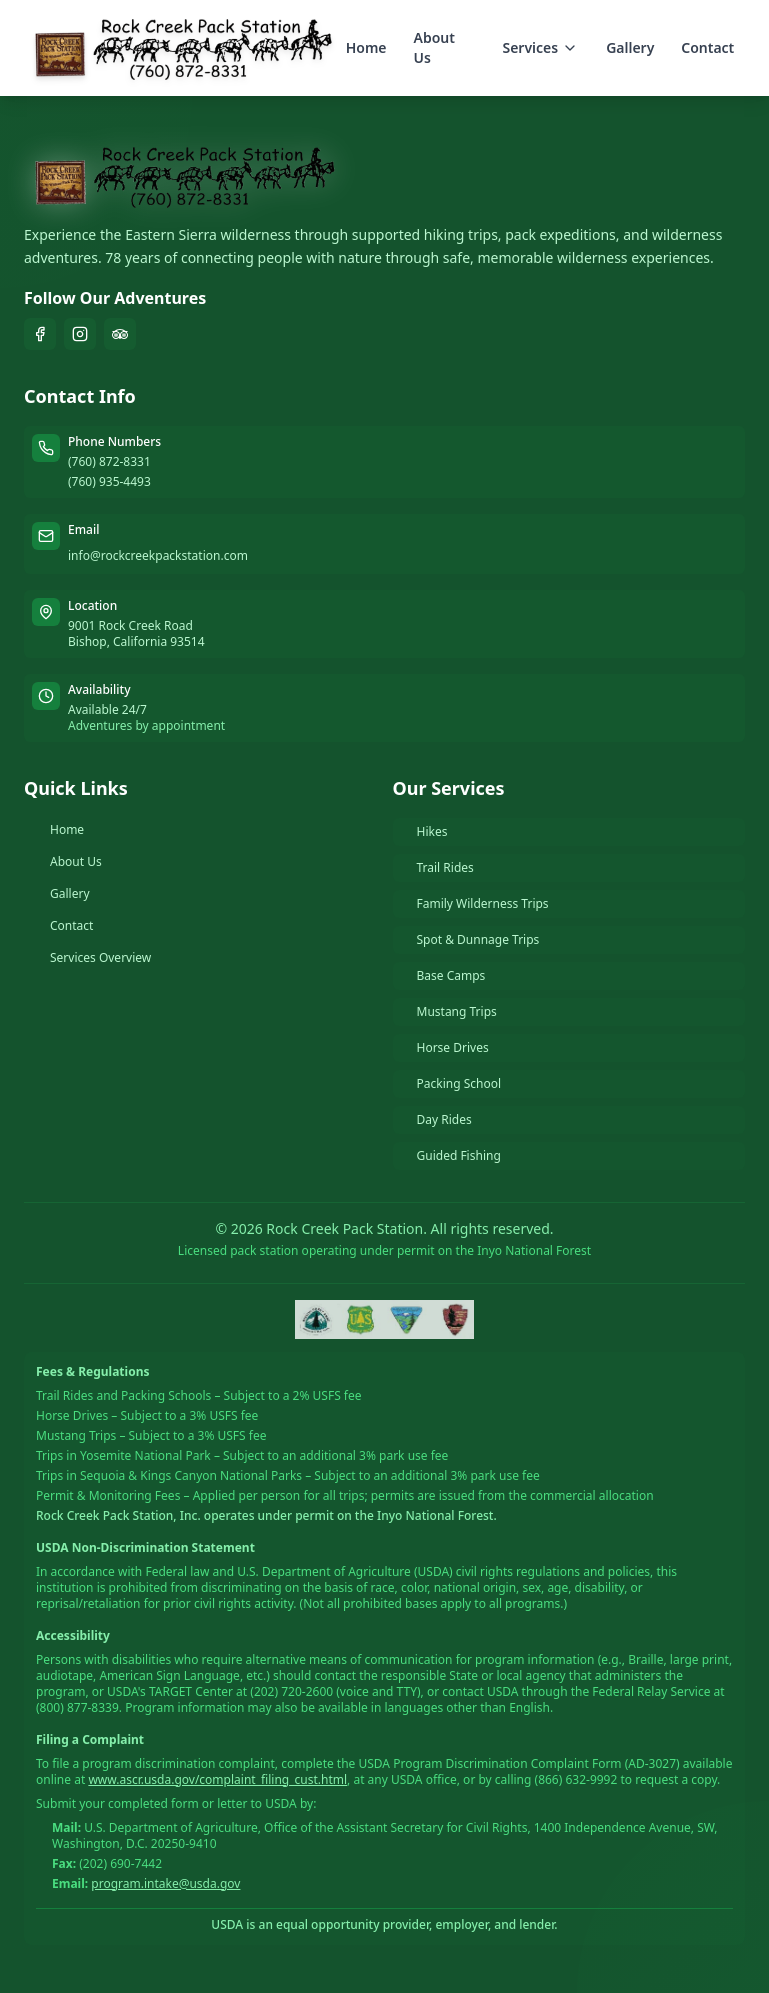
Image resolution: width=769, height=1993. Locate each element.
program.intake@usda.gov (165, 1883)
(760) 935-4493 (109, 482)
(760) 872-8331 (109, 462)
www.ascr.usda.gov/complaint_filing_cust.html (217, 1779)
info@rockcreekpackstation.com (158, 555)
